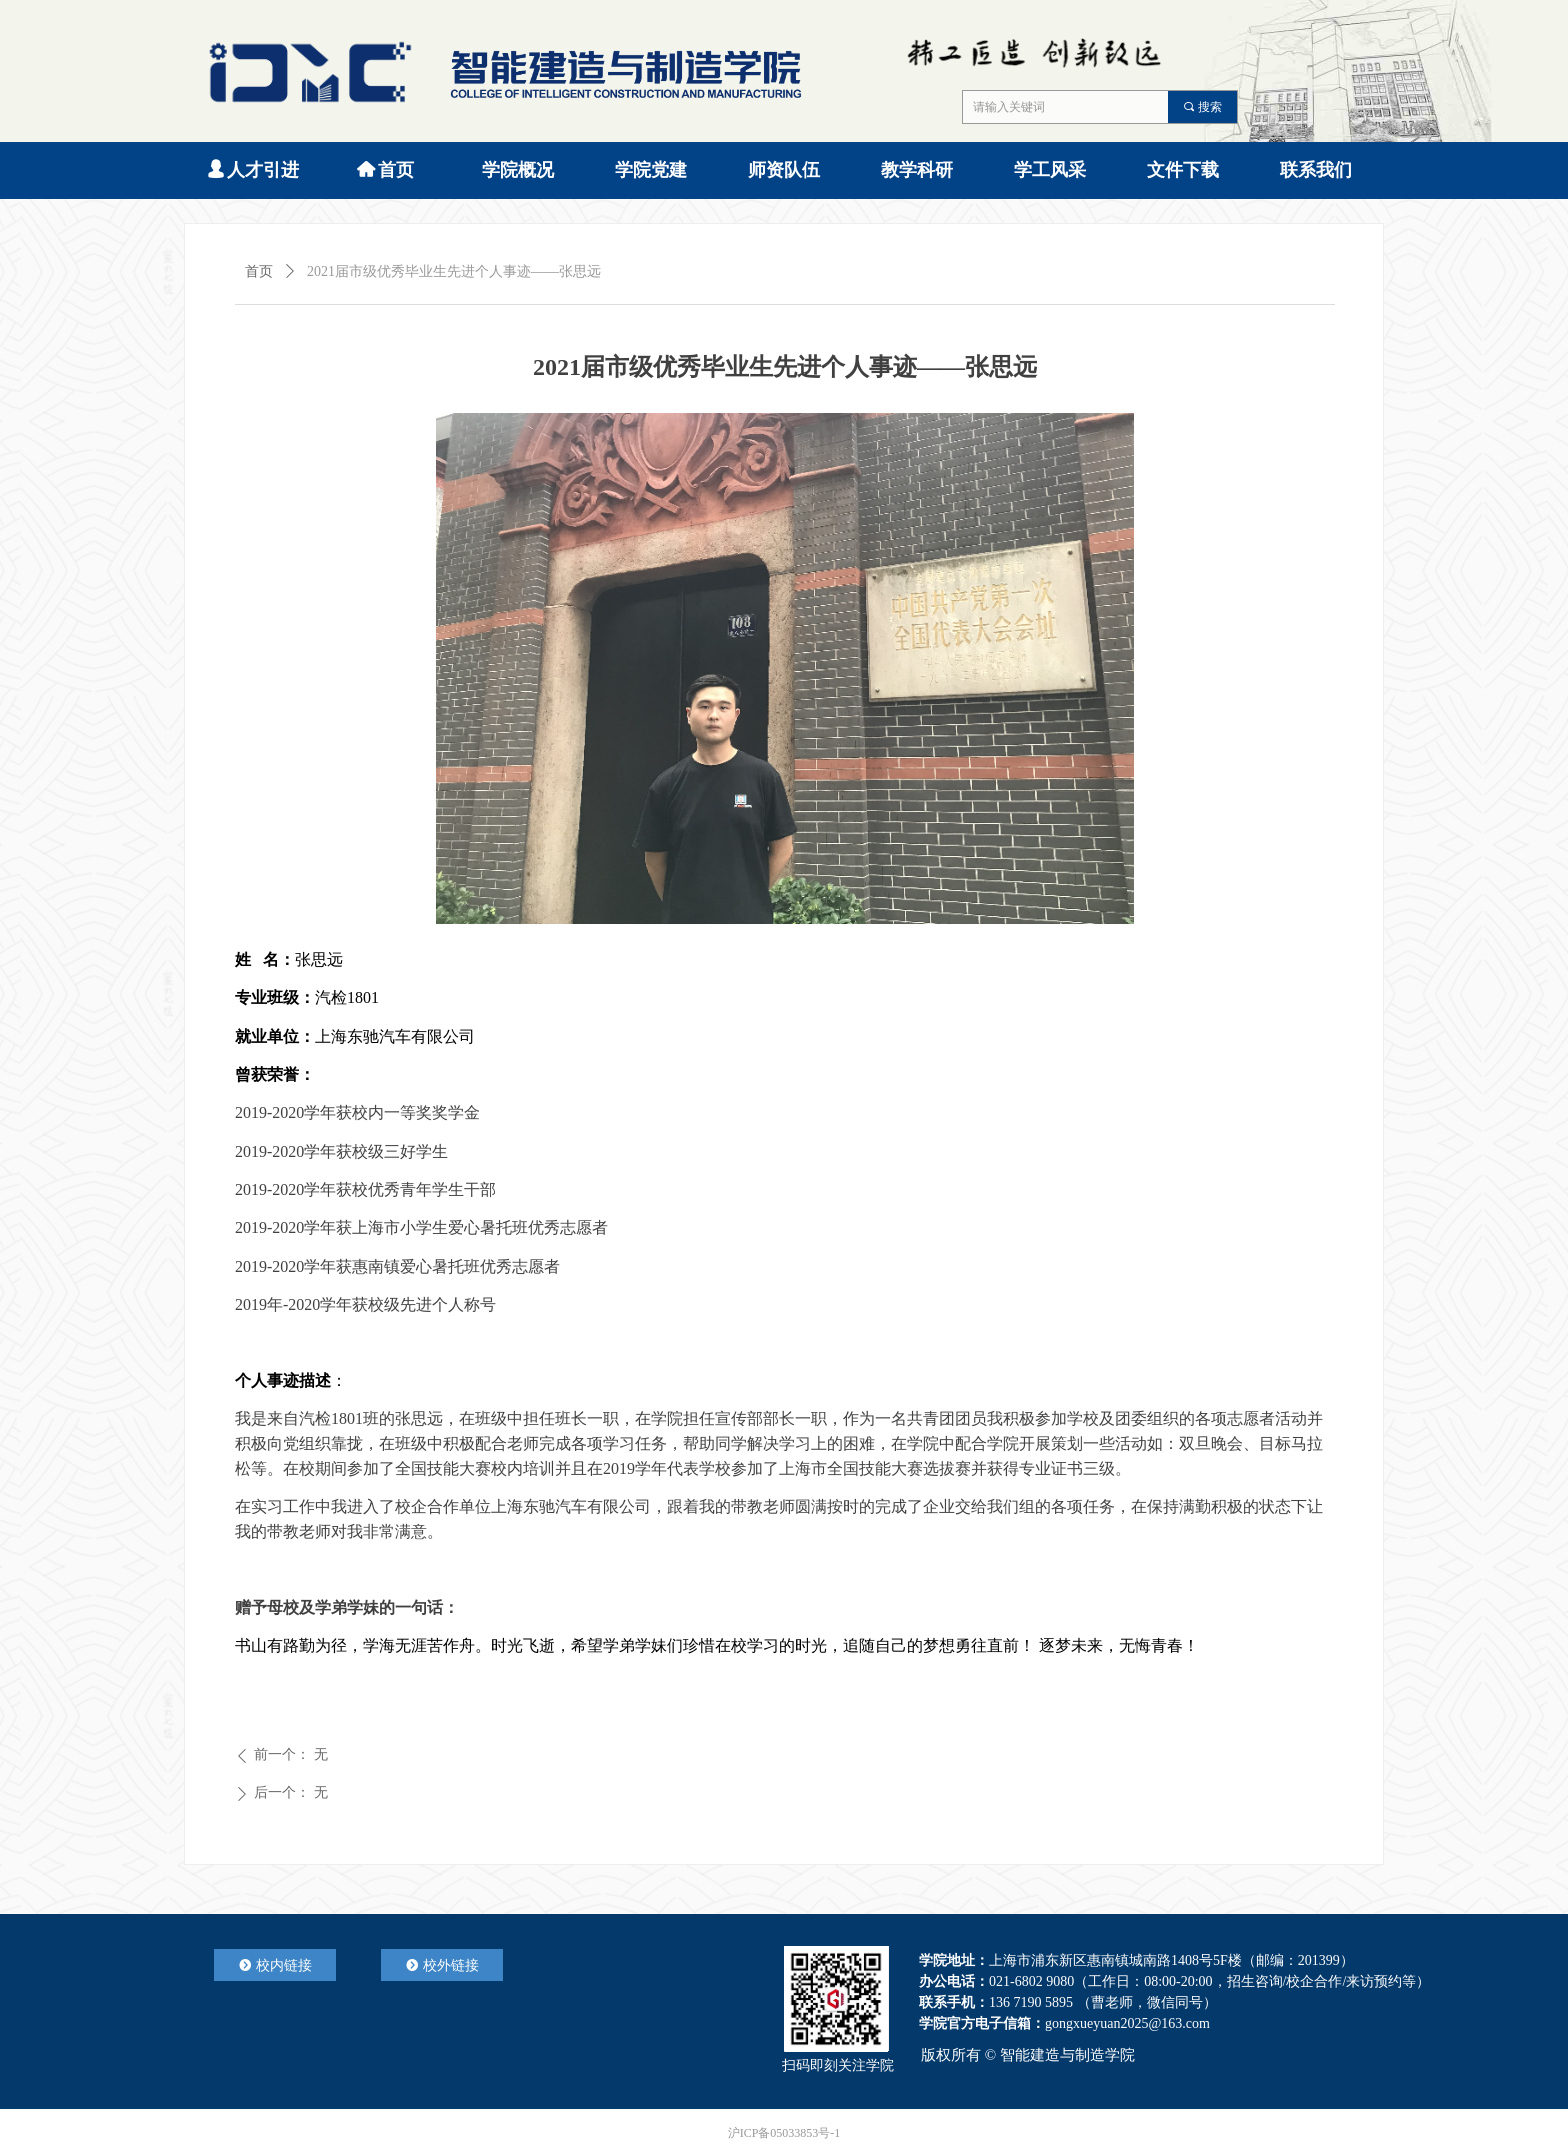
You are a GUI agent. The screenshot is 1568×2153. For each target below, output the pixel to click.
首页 (259, 271)
